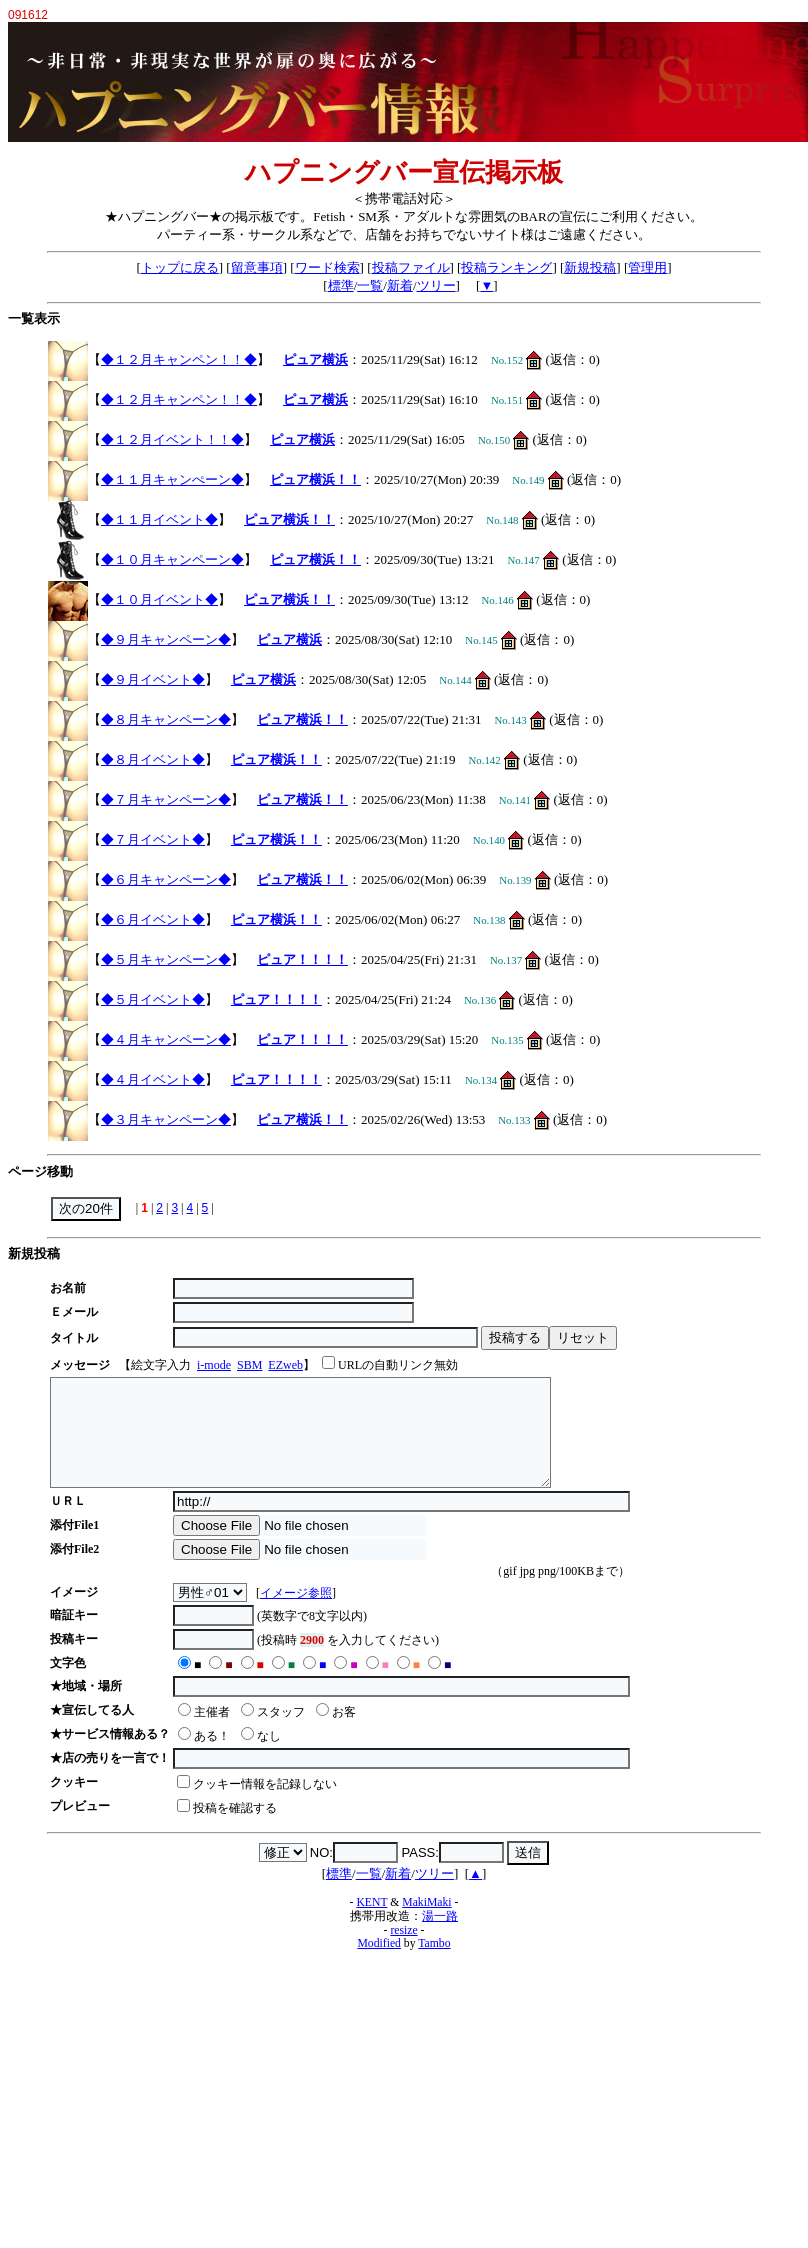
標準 (341, 285)
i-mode (214, 1365)
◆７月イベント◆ (153, 839)
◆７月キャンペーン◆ (166, 799)
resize (403, 1951)
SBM (249, 1365)
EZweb (285, 1365)
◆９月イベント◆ (153, 679)
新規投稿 (590, 267)
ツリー (436, 285)
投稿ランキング (506, 267)
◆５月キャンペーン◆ (166, 959)
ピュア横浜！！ (315, 479)
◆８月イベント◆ (153, 759)
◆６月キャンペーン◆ (166, 879)
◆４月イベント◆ (153, 1079)
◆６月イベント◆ (153, 919)
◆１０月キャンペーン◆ (172, 559)
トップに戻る (180, 267)
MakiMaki (426, 1923)
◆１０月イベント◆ (159, 599)
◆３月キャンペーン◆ (166, 1119)
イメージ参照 (296, 1614)
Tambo (434, 1964)
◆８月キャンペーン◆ (166, 719)
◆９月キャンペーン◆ (166, 639)
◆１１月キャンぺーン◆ (172, 479)
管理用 (647, 267)
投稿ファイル (411, 267)
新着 (400, 285)
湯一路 (440, 1937)
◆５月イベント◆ (153, 999)
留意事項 (257, 267)
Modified (379, 1964)
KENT (371, 1923)
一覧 (370, 285)
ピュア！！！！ (302, 959)
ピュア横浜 (315, 359)
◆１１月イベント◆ (159, 519)
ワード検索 (327, 267)
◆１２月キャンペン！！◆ (179, 359)
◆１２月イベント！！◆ (172, 439)
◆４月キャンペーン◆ (166, 1039)
